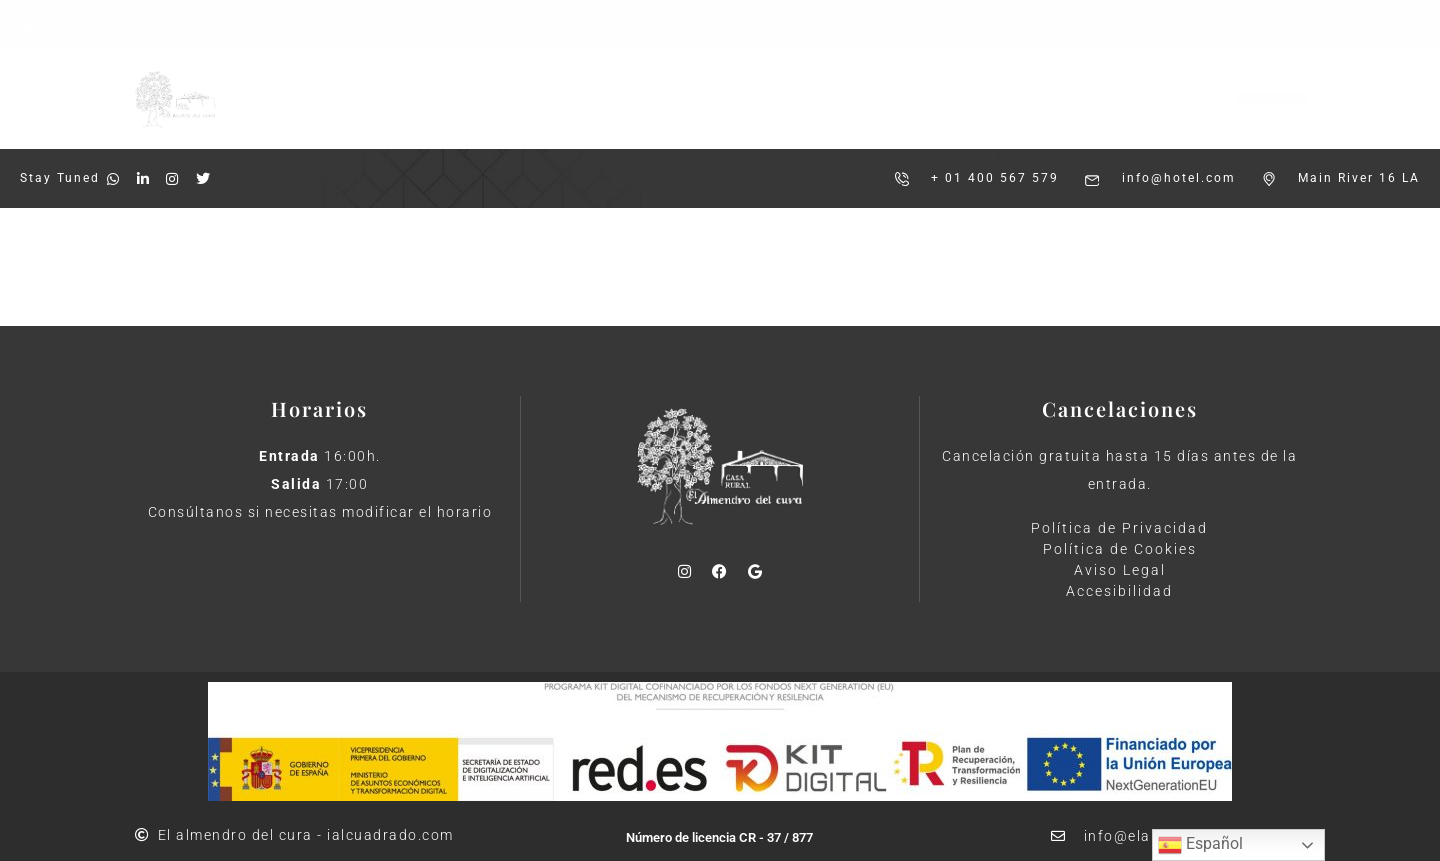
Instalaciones (579, 83)
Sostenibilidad (765, 112)
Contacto (892, 112)
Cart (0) (1388, 266)
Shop (522, 265)
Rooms (359, 265)
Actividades (712, 83)
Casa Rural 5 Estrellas (588, 112)
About (444, 265)
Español (1200, 845)
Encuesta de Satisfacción (890, 83)
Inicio (467, 83)
